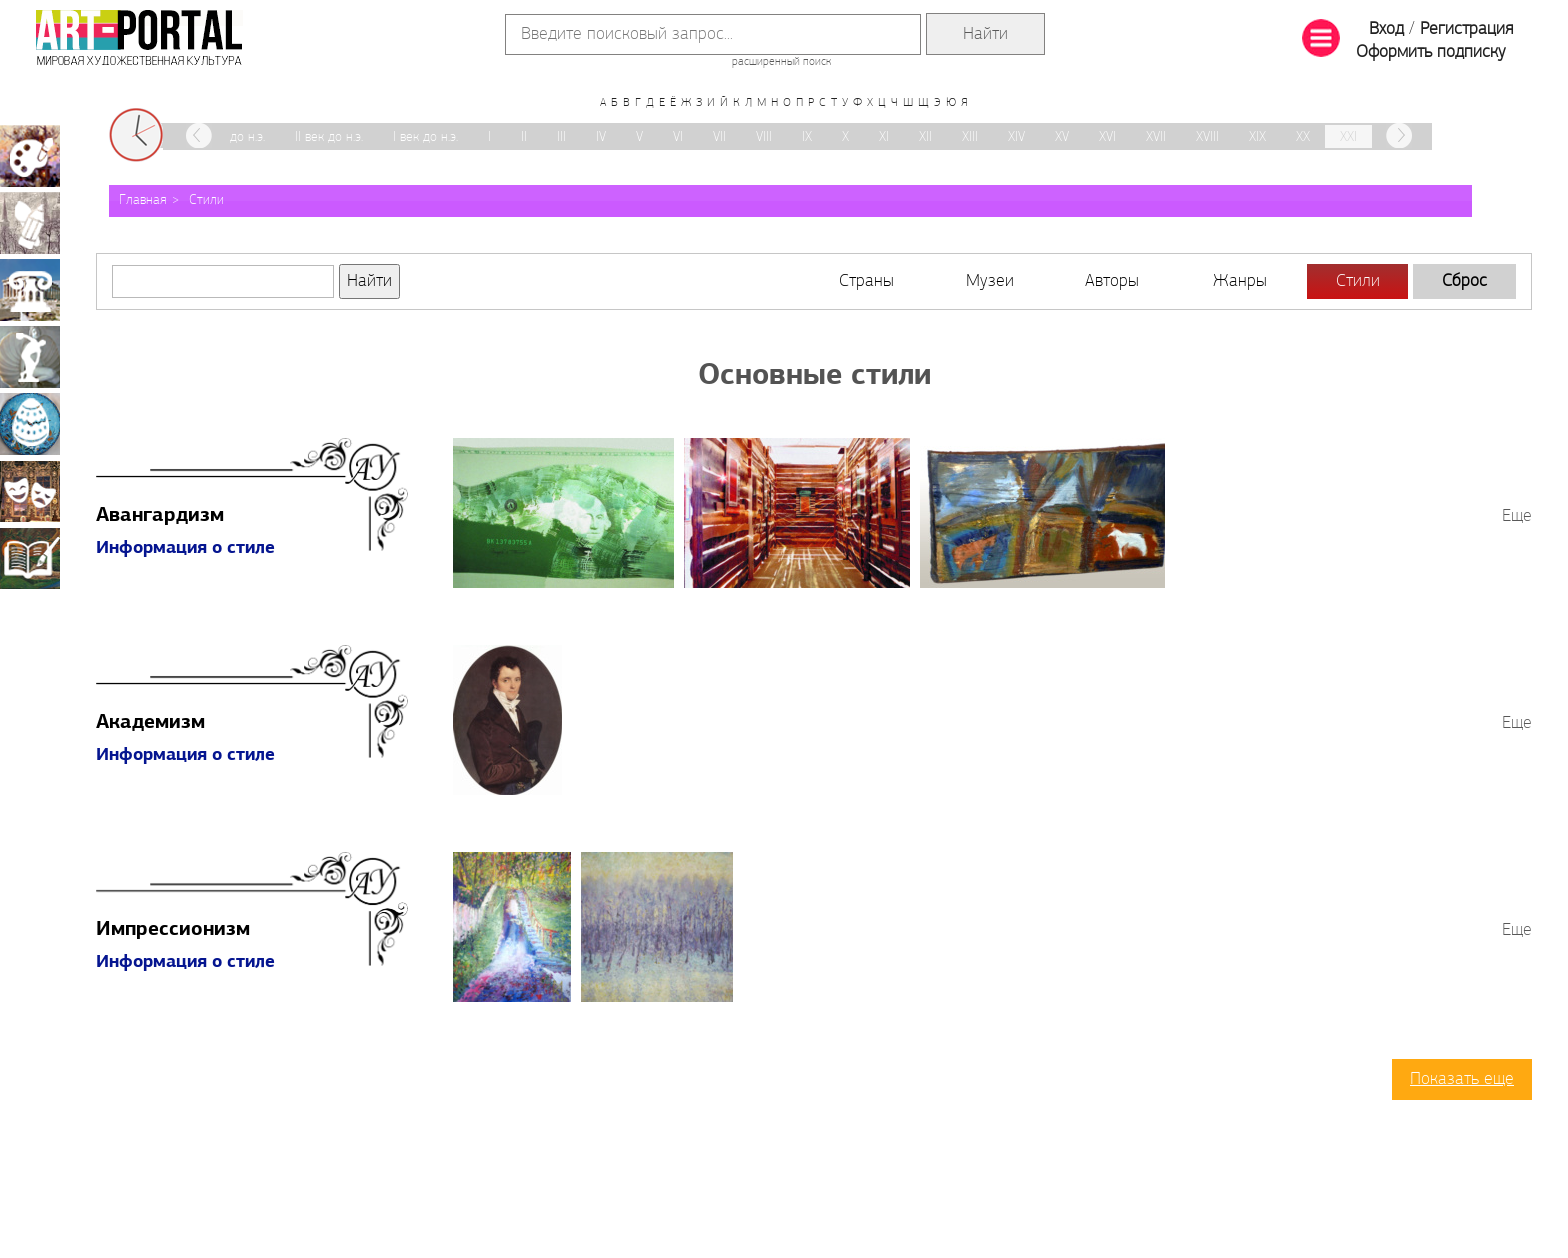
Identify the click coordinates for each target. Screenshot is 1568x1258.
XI (884, 137)
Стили (206, 200)
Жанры (1240, 281)
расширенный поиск (781, 62)
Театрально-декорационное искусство (30, 491)
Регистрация (1466, 29)
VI (678, 137)
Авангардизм (160, 516)
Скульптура (30, 357)
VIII (764, 137)
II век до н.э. (329, 137)
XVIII (1207, 137)
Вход (1386, 29)
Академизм (150, 723)
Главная (143, 200)
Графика (30, 223)
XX (1303, 137)
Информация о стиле (185, 548)
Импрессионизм (173, 930)
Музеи (990, 281)
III (561, 137)
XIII (970, 137)
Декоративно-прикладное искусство (30, 424)
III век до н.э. (229, 137)
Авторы (1112, 281)
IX (807, 137)
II (524, 137)
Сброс (1464, 281)
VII (719, 137)
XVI (1107, 137)
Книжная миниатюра (30, 558)
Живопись (30, 156)
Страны (866, 281)
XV (1062, 137)
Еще (1517, 516)
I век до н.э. (425, 137)
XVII (1156, 137)
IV (601, 137)
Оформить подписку (1431, 52)
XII (925, 137)
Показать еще (1462, 1079)
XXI (1348, 137)
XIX (1257, 137)
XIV (1016, 137)
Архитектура (30, 290)
